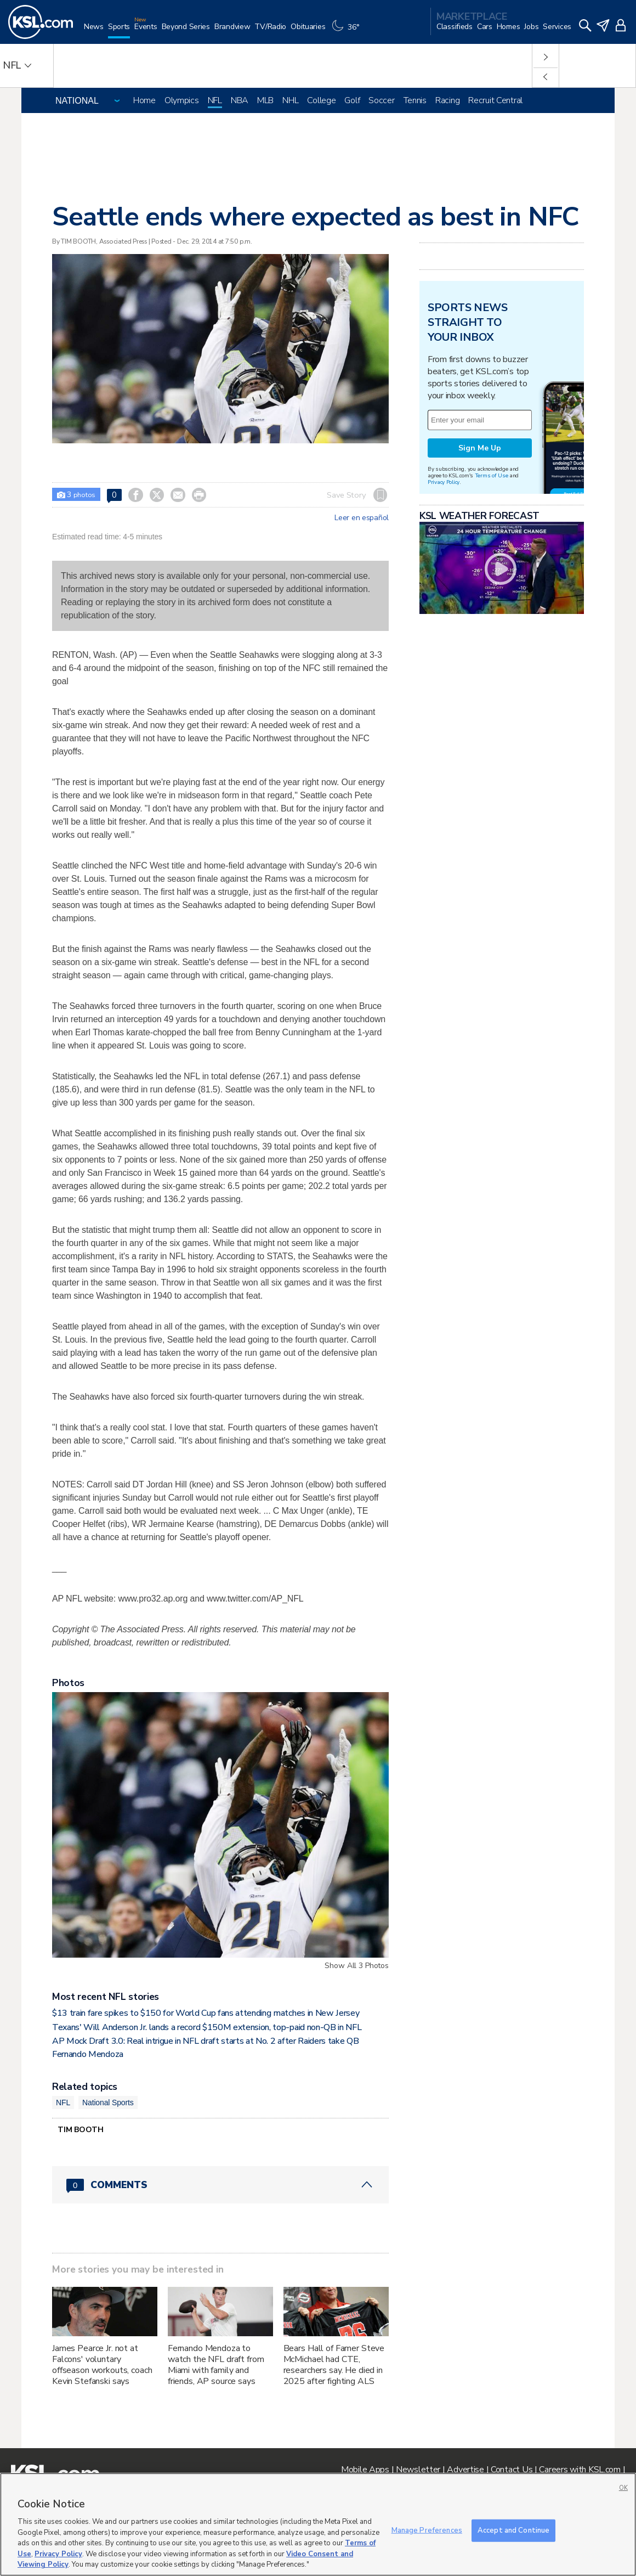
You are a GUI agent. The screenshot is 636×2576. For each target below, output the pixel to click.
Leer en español (361, 518)
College (321, 100)
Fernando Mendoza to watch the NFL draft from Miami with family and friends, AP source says (216, 2364)
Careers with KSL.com (579, 2470)
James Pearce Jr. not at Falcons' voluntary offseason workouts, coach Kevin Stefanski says (102, 2364)
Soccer (381, 100)
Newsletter (418, 2470)
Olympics (181, 100)
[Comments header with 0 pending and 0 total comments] (220, 2184)
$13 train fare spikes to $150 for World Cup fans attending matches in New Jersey (205, 2013)
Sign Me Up (479, 448)
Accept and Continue (513, 2530)
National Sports (108, 2102)
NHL (290, 100)
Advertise (465, 2470)
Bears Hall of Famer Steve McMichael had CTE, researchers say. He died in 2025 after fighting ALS (334, 2364)
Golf (352, 100)
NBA (239, 100)
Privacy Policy (443, 482)
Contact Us (511, 2470)
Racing (447, 100)
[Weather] (347, 31)
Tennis (415, 100)
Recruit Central (495, 100)
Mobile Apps (365, 2470)
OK (623, 2488)
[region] (318, 2524)
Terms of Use (491, 475)
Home (144, 100)
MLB (265, 100)
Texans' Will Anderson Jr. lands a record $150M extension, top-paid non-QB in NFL (206, 2027)
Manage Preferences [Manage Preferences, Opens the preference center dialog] (426, 2530)
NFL (215, 100)
